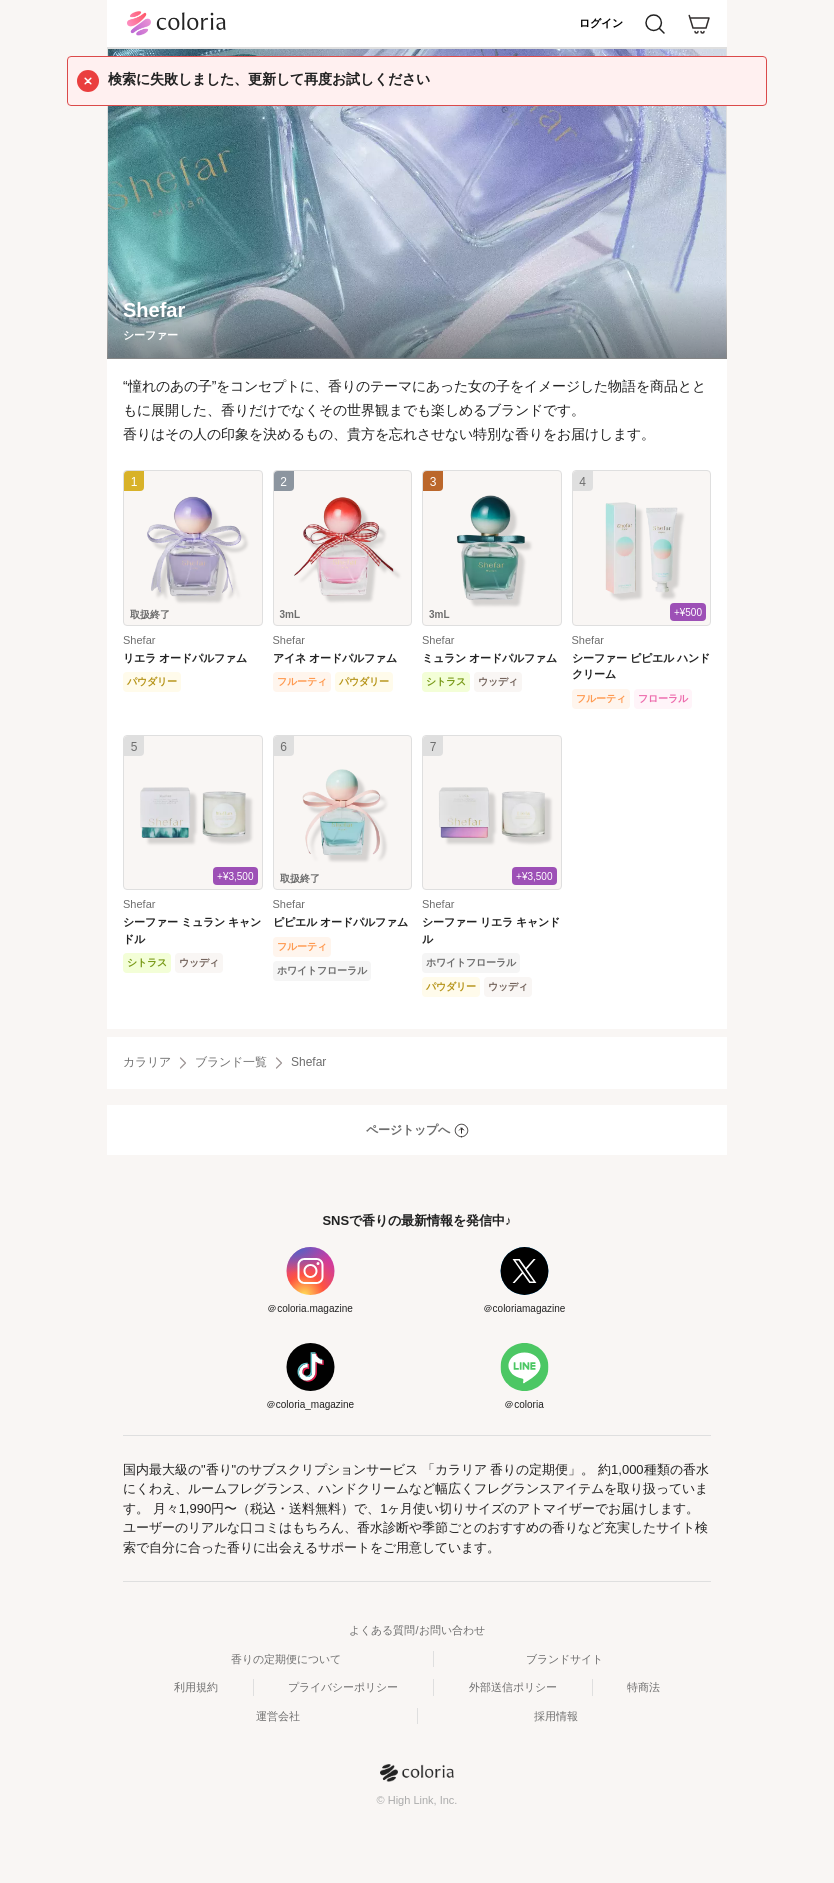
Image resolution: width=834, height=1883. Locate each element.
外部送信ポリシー (513, 1687)
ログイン (601, 23)
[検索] (655, 24)
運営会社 (278, 1716)
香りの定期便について (286, 1659)
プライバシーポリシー (343, 1687)
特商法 (643, 1687)
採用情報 (556, 1716)
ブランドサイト (564, 1659)
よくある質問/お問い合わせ (416, 1630)
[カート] (699, 24)
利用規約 (196, 1687)
